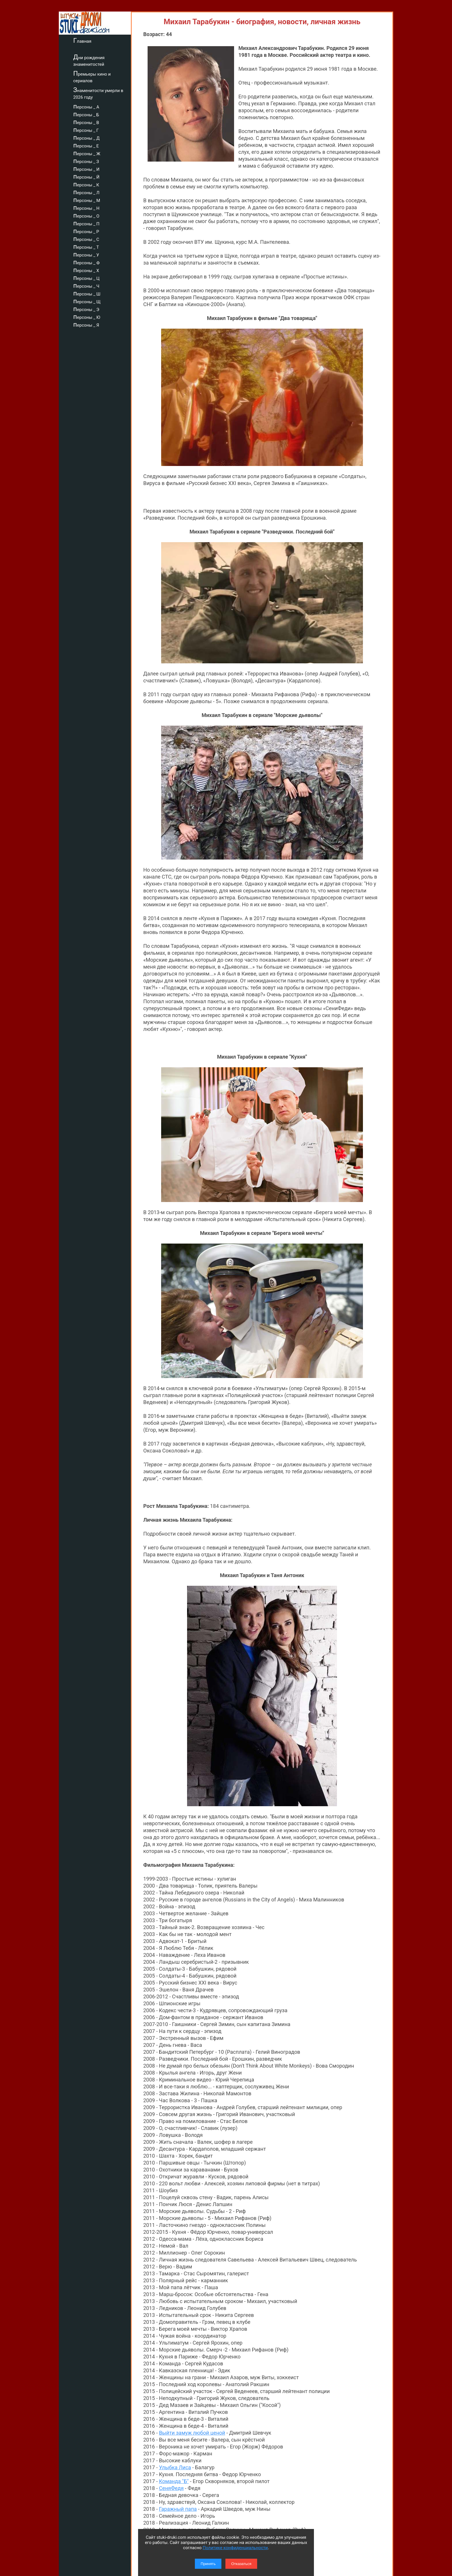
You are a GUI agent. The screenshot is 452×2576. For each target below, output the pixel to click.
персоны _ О (86, 215)
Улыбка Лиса (175, 2467)
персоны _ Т (86, 246)
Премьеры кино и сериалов (92, 77)
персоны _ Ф (86, 262)
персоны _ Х (86, 270)
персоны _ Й (86, 176)
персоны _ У (86, 254)
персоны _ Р (86, 231)
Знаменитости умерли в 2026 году (98, 93)
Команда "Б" (174, 2481)
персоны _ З (86, 160)
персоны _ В (86, 122)
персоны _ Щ (87, 301)
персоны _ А (86, 106)
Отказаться (241, 2564)
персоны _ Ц (86, 277)
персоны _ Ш (86, 293)
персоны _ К (86, 184)
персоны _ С (86, 238)
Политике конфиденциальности (235, 2547)
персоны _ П (86, 223)
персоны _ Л (86, 192)
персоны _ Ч (86, 285)
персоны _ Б (86, 114)
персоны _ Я (86, 324)
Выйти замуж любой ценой (192, 2433)
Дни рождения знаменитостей (89, 60)
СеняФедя (171, 2488)
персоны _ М (86, 199)
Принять (208, 2564)
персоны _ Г (86, 129)
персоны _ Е (86, 145)
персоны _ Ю (86, 316)
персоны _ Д (86, 137)
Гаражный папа (178, 2509)
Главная (82, 40)
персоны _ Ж (86, 153)
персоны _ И (86, 168)
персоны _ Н (86, 207)
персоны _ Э (86, 308)
